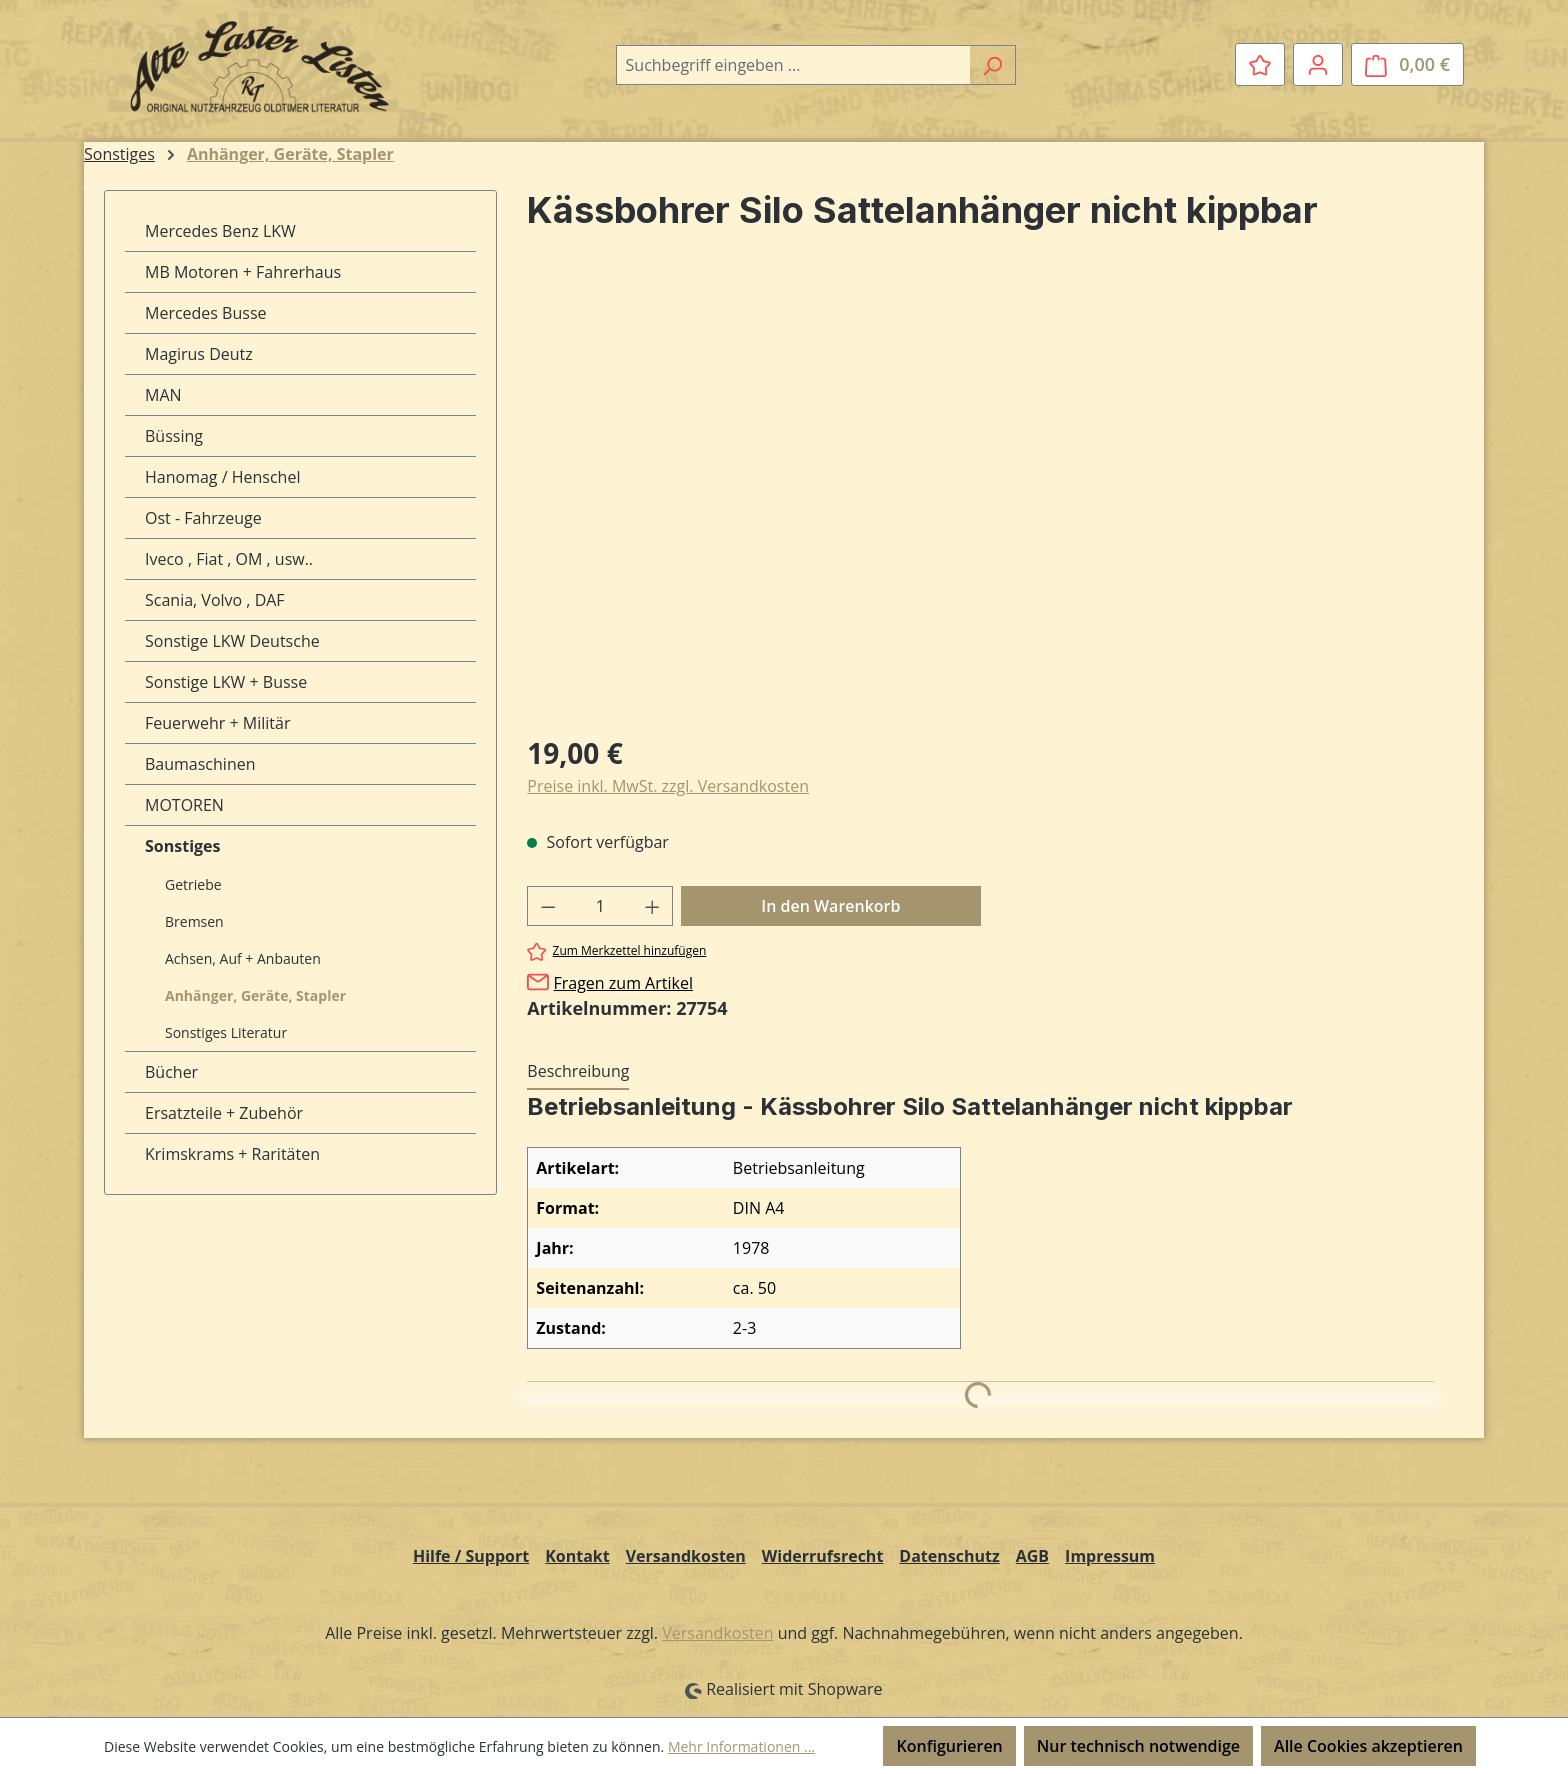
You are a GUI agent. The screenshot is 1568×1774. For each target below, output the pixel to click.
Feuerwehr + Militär (217, 723)
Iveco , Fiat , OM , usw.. (229, 559)
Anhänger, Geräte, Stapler (255, 995)
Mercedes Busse (206, 313)
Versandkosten (686, 1556)
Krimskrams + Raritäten (232, 1154)
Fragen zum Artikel (622, 983)
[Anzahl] (600, 906)
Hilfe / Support (471, 1556)
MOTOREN (184, 805)
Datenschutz (949, 1556)
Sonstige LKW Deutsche (232, 641)
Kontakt (577, 1556)
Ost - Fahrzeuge (203, 518)
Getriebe (193, 884)
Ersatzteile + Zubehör (224, 1113)
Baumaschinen (200, 764)
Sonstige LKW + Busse (226, 682)
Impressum (1110, 1556)
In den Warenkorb (830, 906)
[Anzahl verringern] (548, 906)
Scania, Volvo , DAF (215, 600)
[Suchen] (992, 65)
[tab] (578, 1072)
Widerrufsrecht (823, 1556)
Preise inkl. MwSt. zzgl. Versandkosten (668, 786)
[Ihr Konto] (1318, 64)
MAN (163, 395)
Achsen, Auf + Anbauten (243, 958)
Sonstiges (182, 846)
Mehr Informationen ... (741, 1746)
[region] (980, 501)
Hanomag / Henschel (222, 477)
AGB (1032, 1556)
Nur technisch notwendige (1138, 1746)
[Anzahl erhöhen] (653, 906)
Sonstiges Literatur (226, 1032)
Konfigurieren (949, 1746)
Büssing (174, 436)
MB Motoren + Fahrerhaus (243, 272)
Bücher (171, 1072)
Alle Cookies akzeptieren (1368, 1746)
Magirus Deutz (199, 354)
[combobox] (793, 65)
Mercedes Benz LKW (220, 231)
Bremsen (194, 921)
